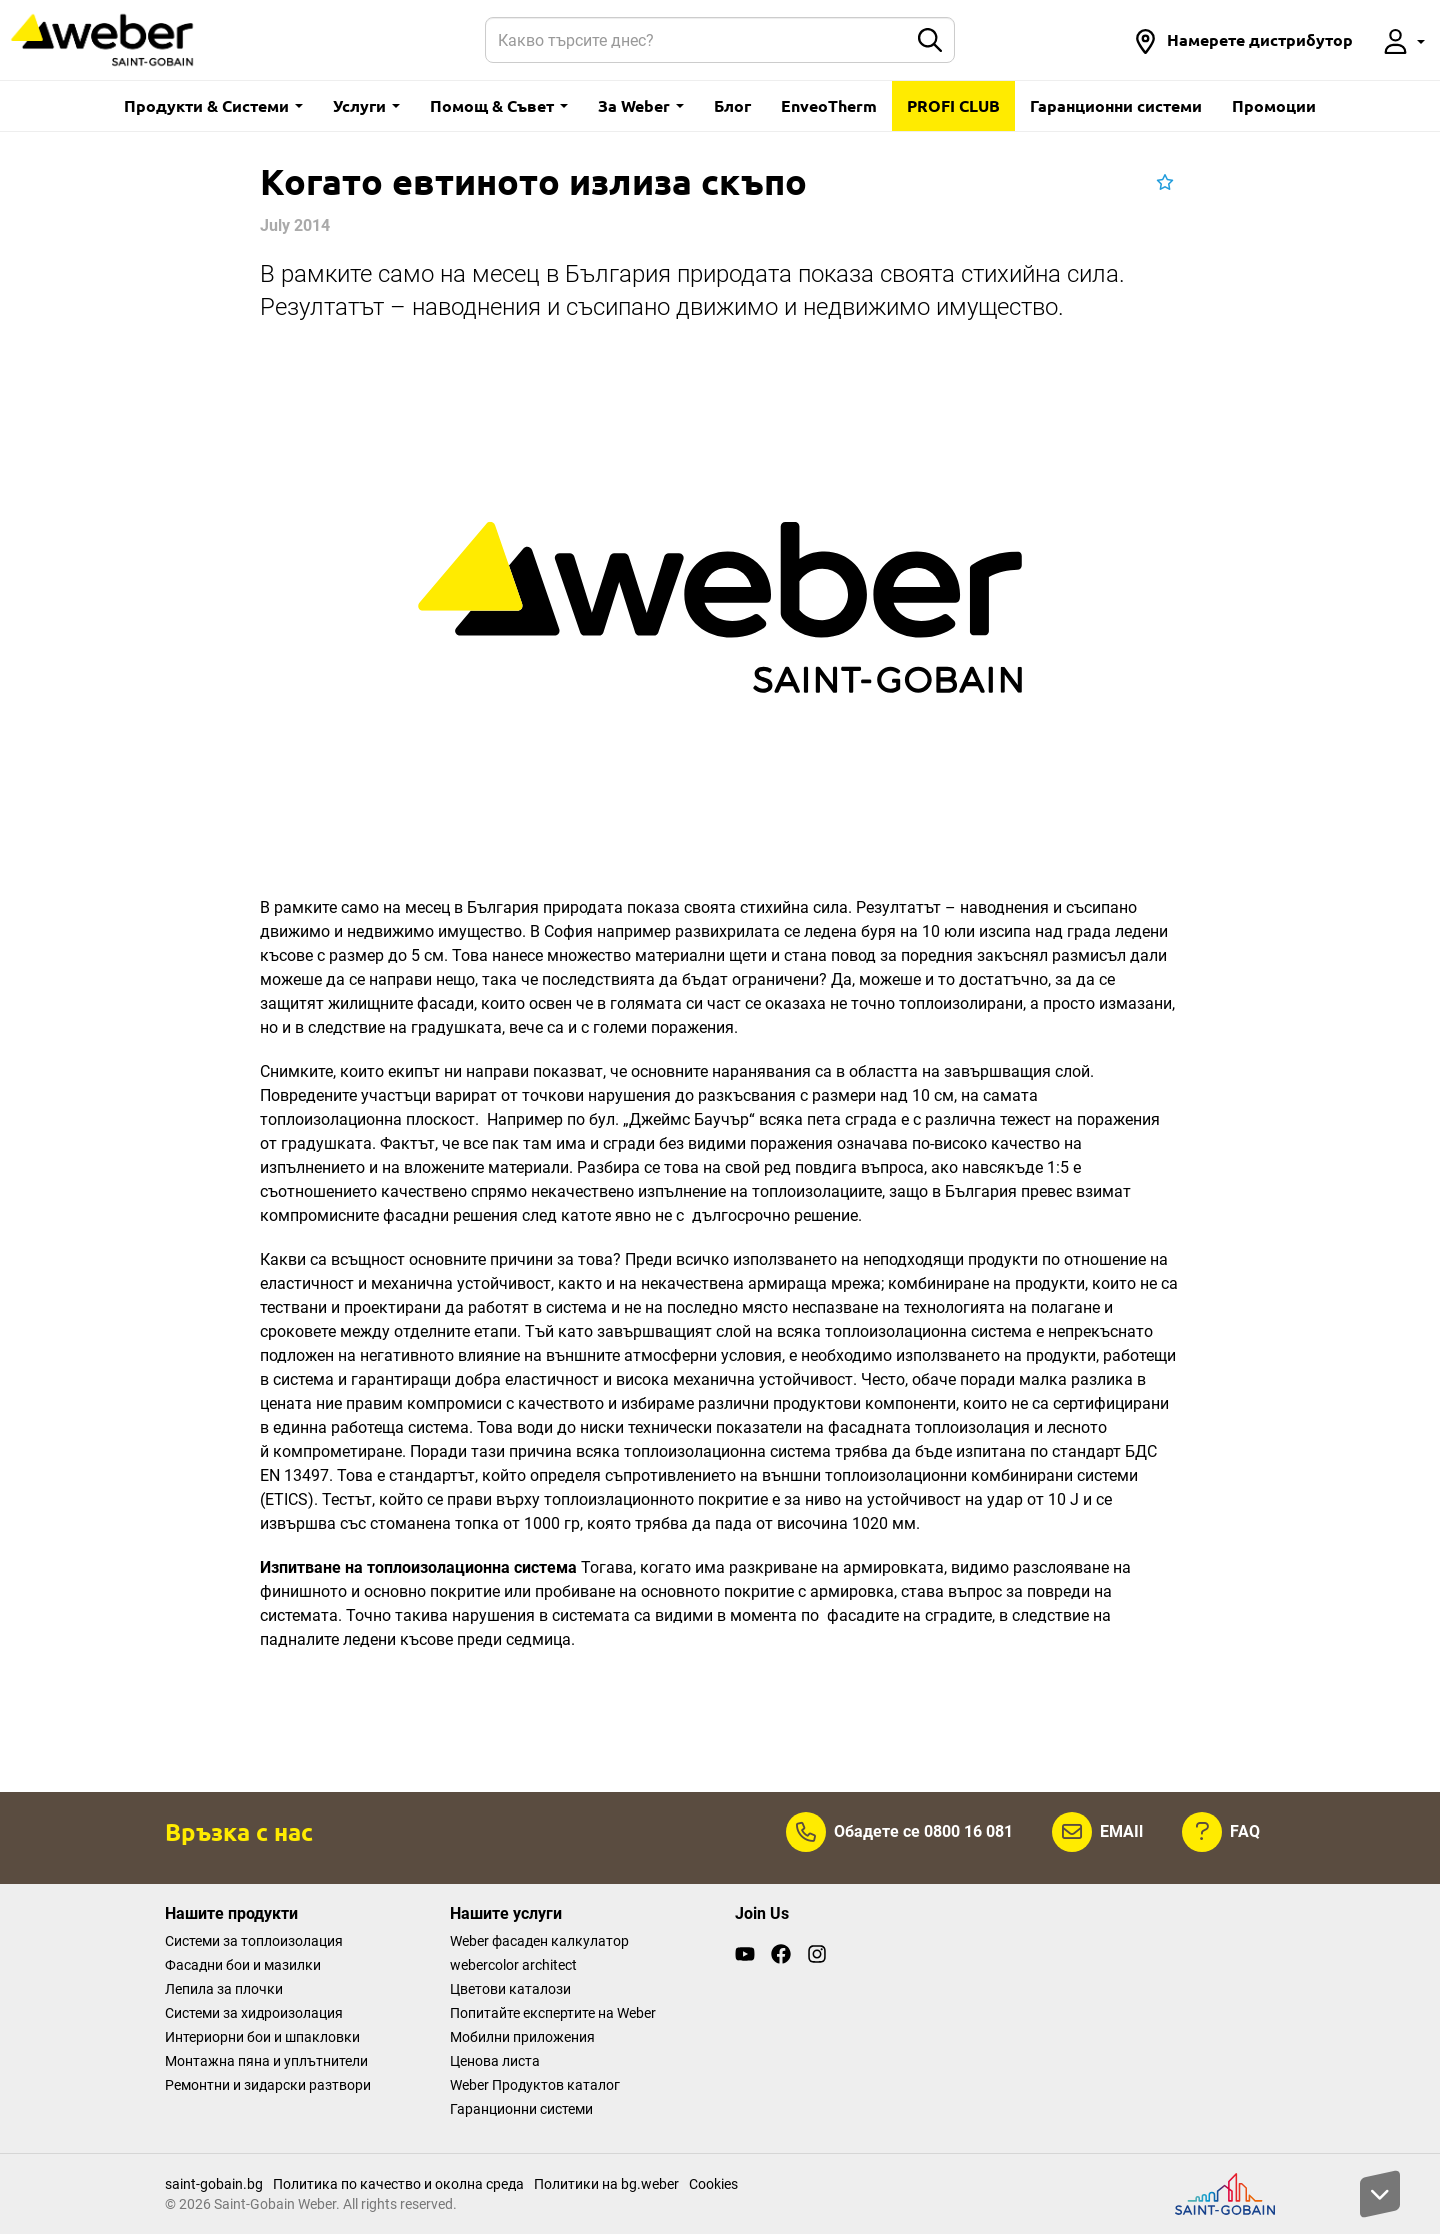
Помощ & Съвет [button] (499, 105)
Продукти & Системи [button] (213, 105)
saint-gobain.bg (214, 2184)
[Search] (696, 40)
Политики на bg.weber (606, 2184)
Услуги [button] (366, 105)
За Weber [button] (641, 105)
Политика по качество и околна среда (398, 2184)
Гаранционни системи (1116, 105)
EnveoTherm (829, 105)
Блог (732, 105)
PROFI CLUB (953, 105)
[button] (1243, 40)
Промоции (1274, 105)
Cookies (713, 2184)
